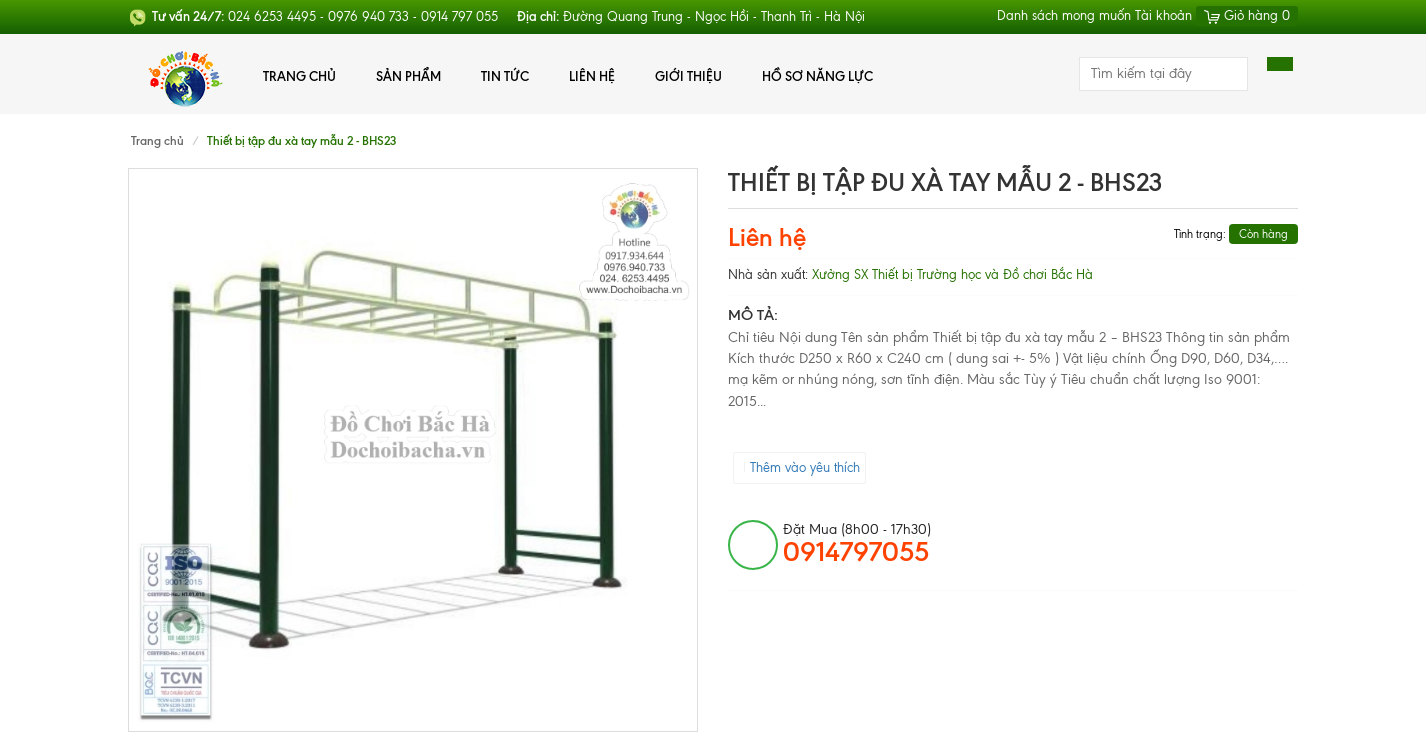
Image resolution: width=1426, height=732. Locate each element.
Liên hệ (592, 76)
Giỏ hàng (1247, 15)
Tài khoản (1163, 15)
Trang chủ (299, 76)
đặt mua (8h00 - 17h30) (857, 544)
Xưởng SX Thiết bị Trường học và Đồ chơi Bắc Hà (952, 274)
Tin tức (505, 76)
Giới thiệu (688, 76)
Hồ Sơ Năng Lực (817, 76)
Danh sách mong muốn (1064, 15)
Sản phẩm (408, 76)
